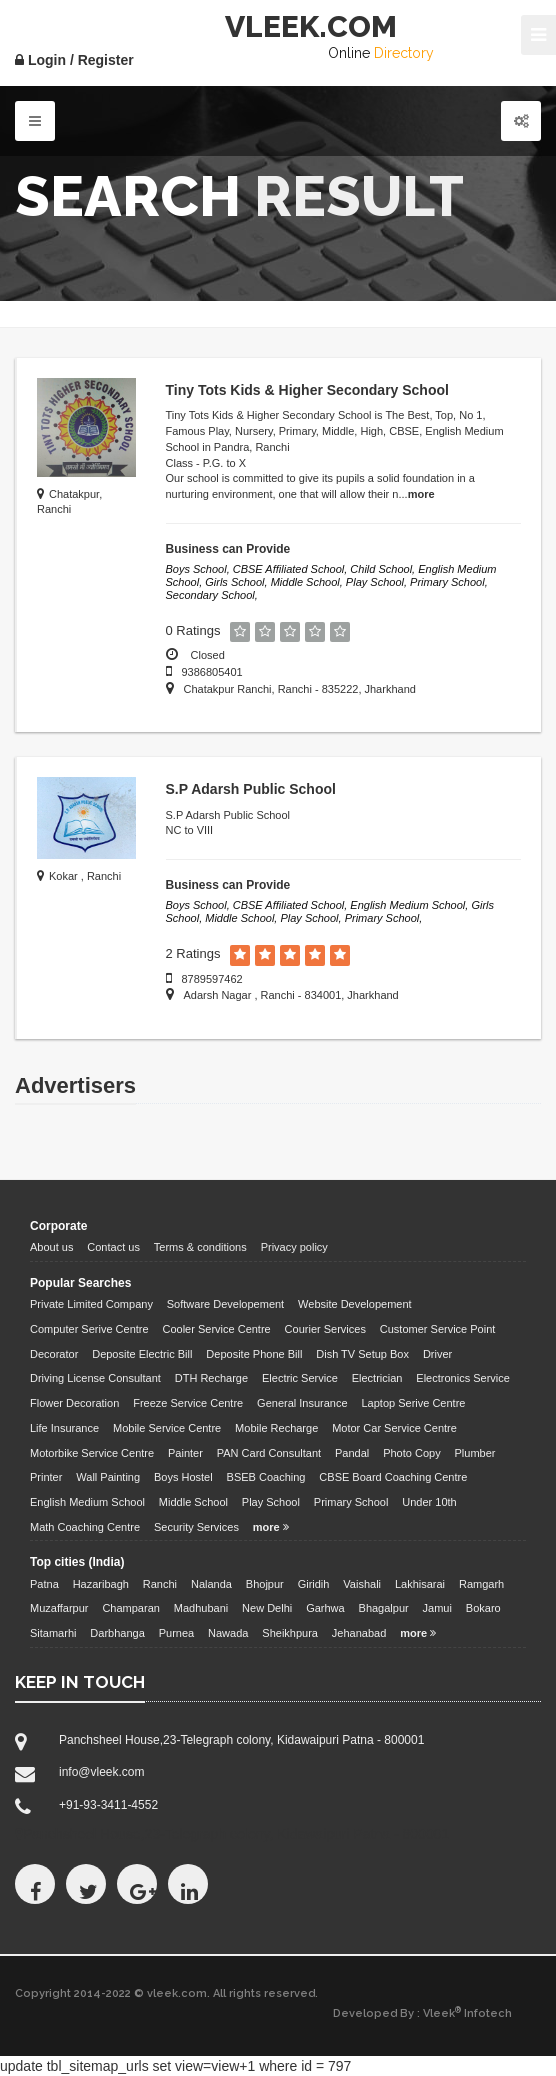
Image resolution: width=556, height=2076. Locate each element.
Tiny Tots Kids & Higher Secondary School (307, 390)
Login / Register (74, 60)
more (421, 494)
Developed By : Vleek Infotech (422, 2013)
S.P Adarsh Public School (251, 789)
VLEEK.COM (311, 26)
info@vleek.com (102, 1772)
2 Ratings (193, 953)
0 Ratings (193, 630)
